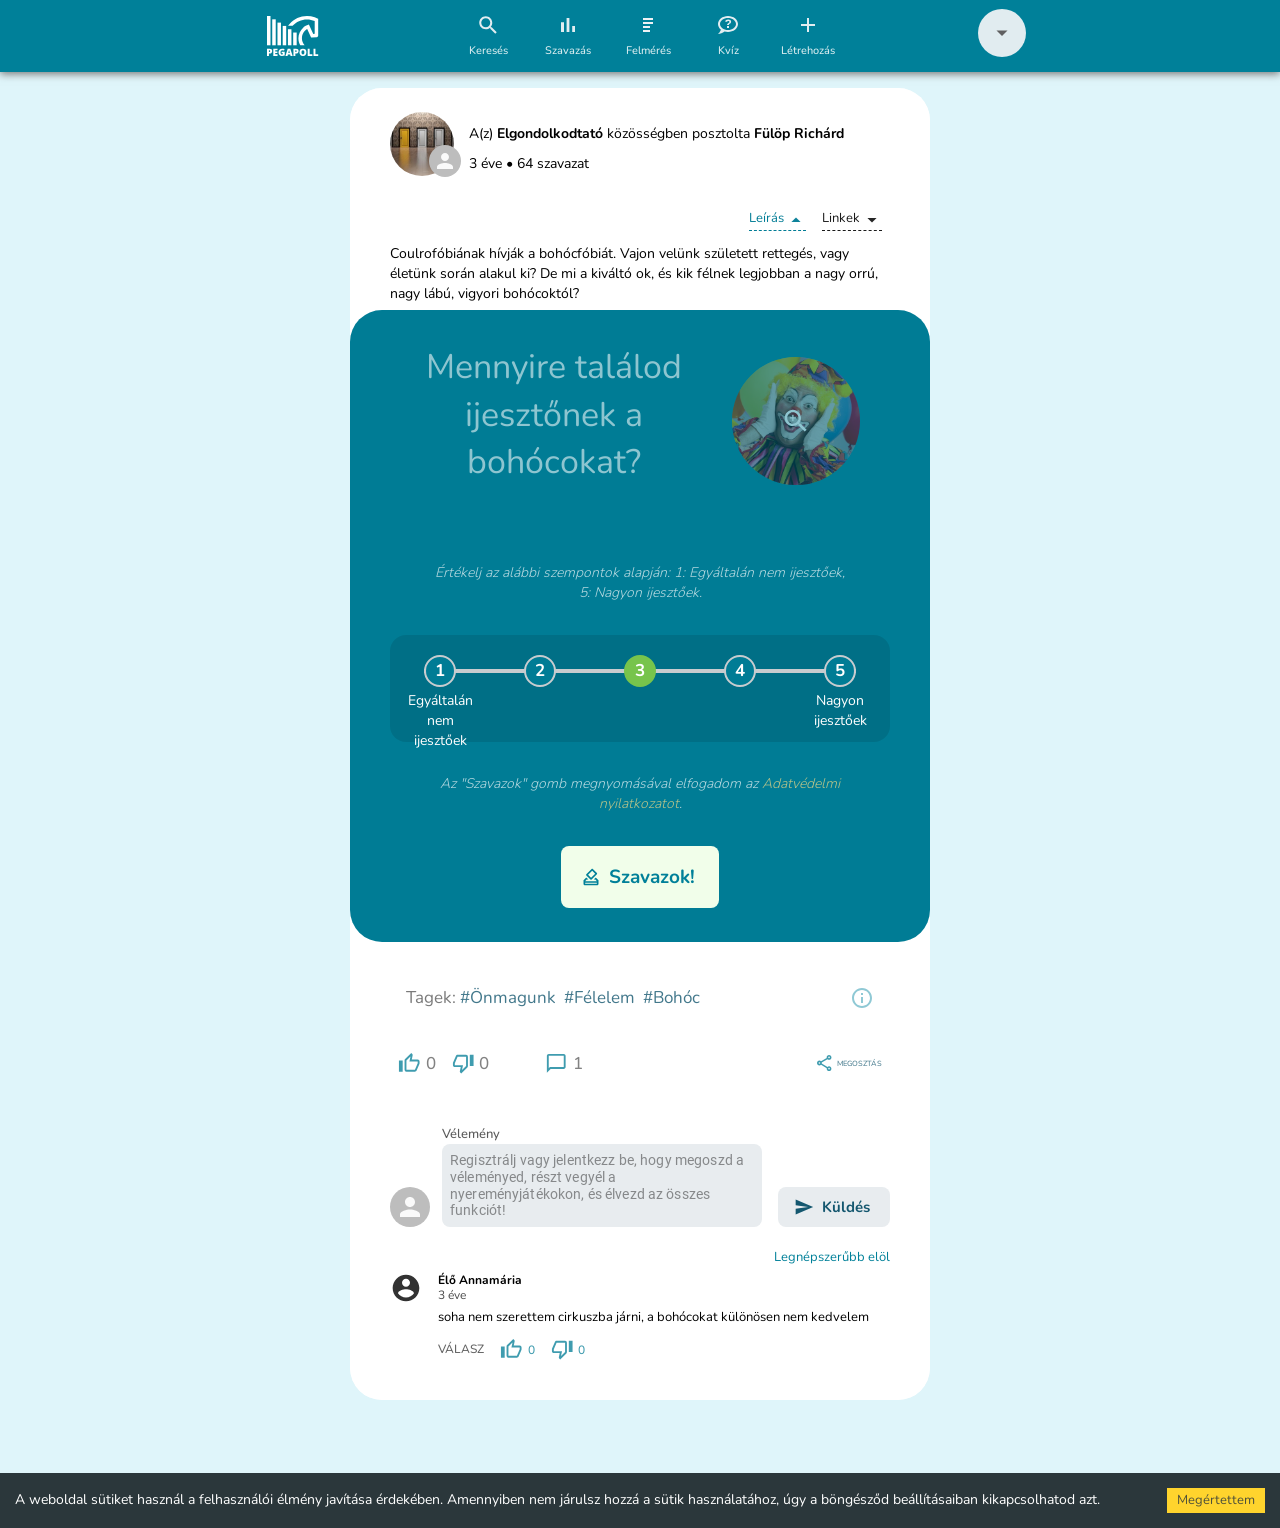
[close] (796, 421)
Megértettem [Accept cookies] (1216, 1500)
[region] (862, 998)
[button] (1002, 52)
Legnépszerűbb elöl (832, 1257)
